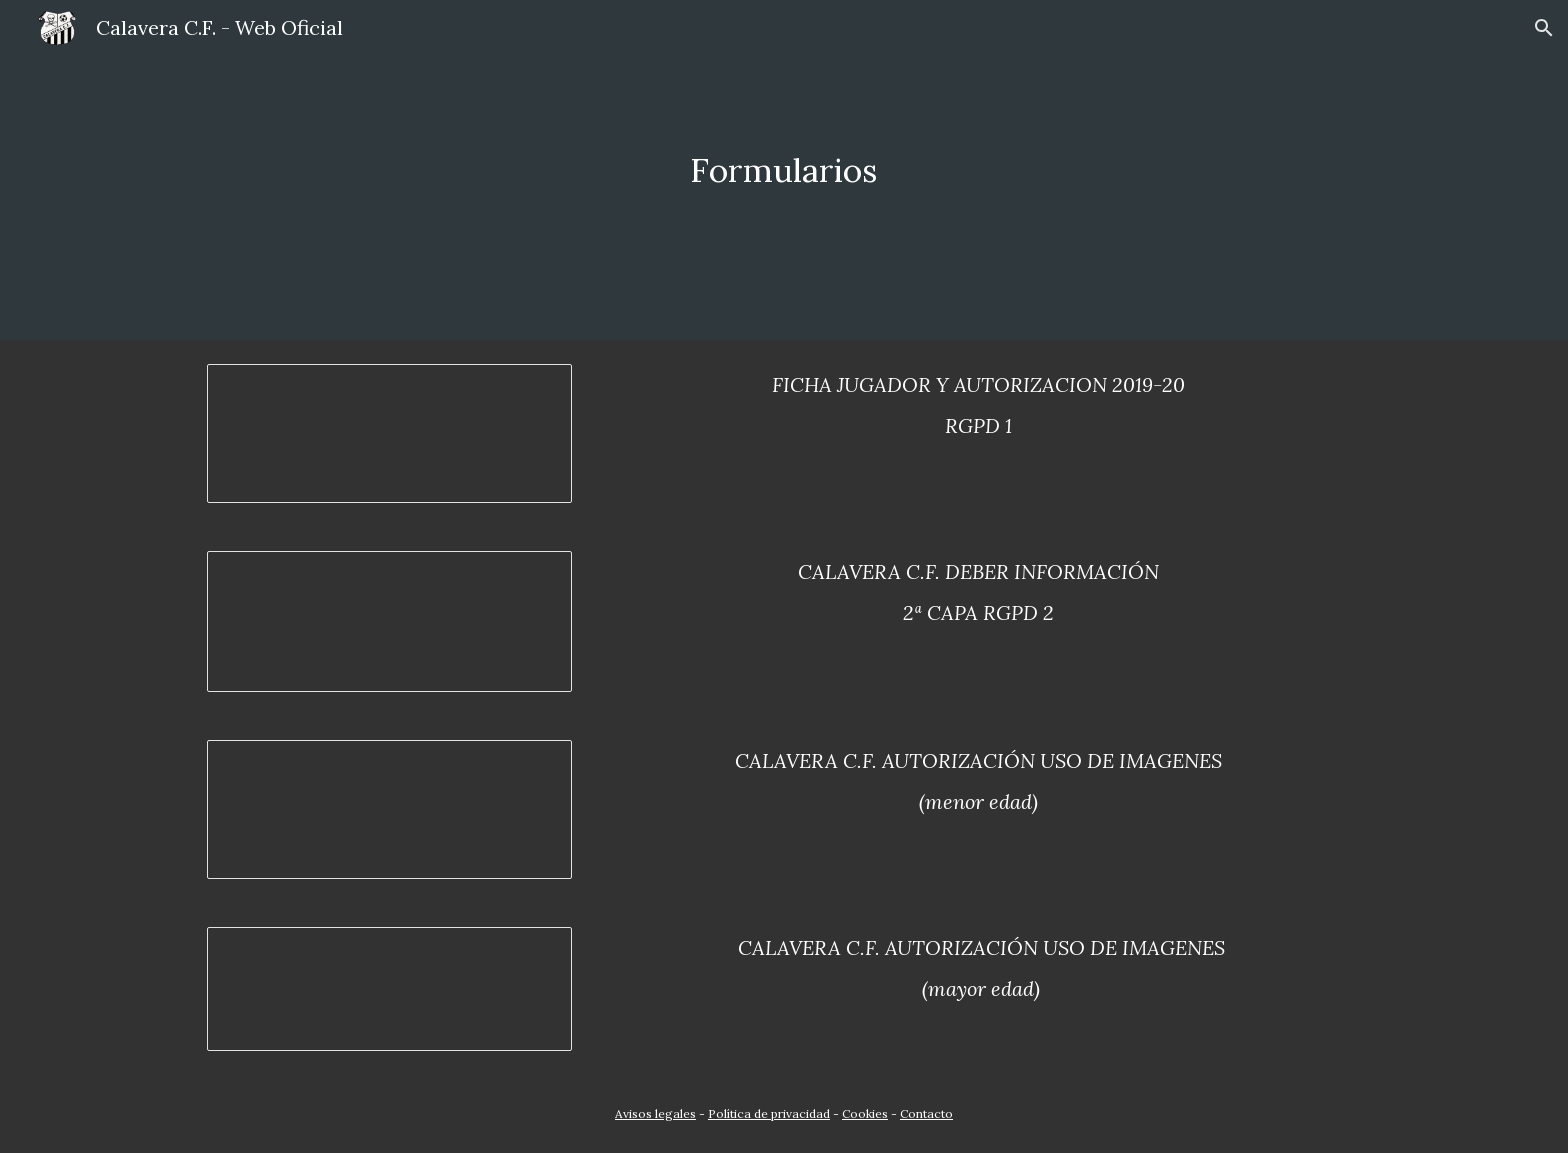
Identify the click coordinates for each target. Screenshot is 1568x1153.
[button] (1544, 28)
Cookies (865, 1113)
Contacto (926, 1113)
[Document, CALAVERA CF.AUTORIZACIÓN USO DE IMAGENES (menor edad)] (389, 809)
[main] (784, 170)
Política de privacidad (769, 1113)
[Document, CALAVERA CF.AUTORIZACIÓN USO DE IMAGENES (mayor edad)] (389, 989)
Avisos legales (655, 1113)
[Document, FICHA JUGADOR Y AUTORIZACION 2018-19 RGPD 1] (389, 433)
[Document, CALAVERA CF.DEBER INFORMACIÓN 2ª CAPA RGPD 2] (389, 621)
